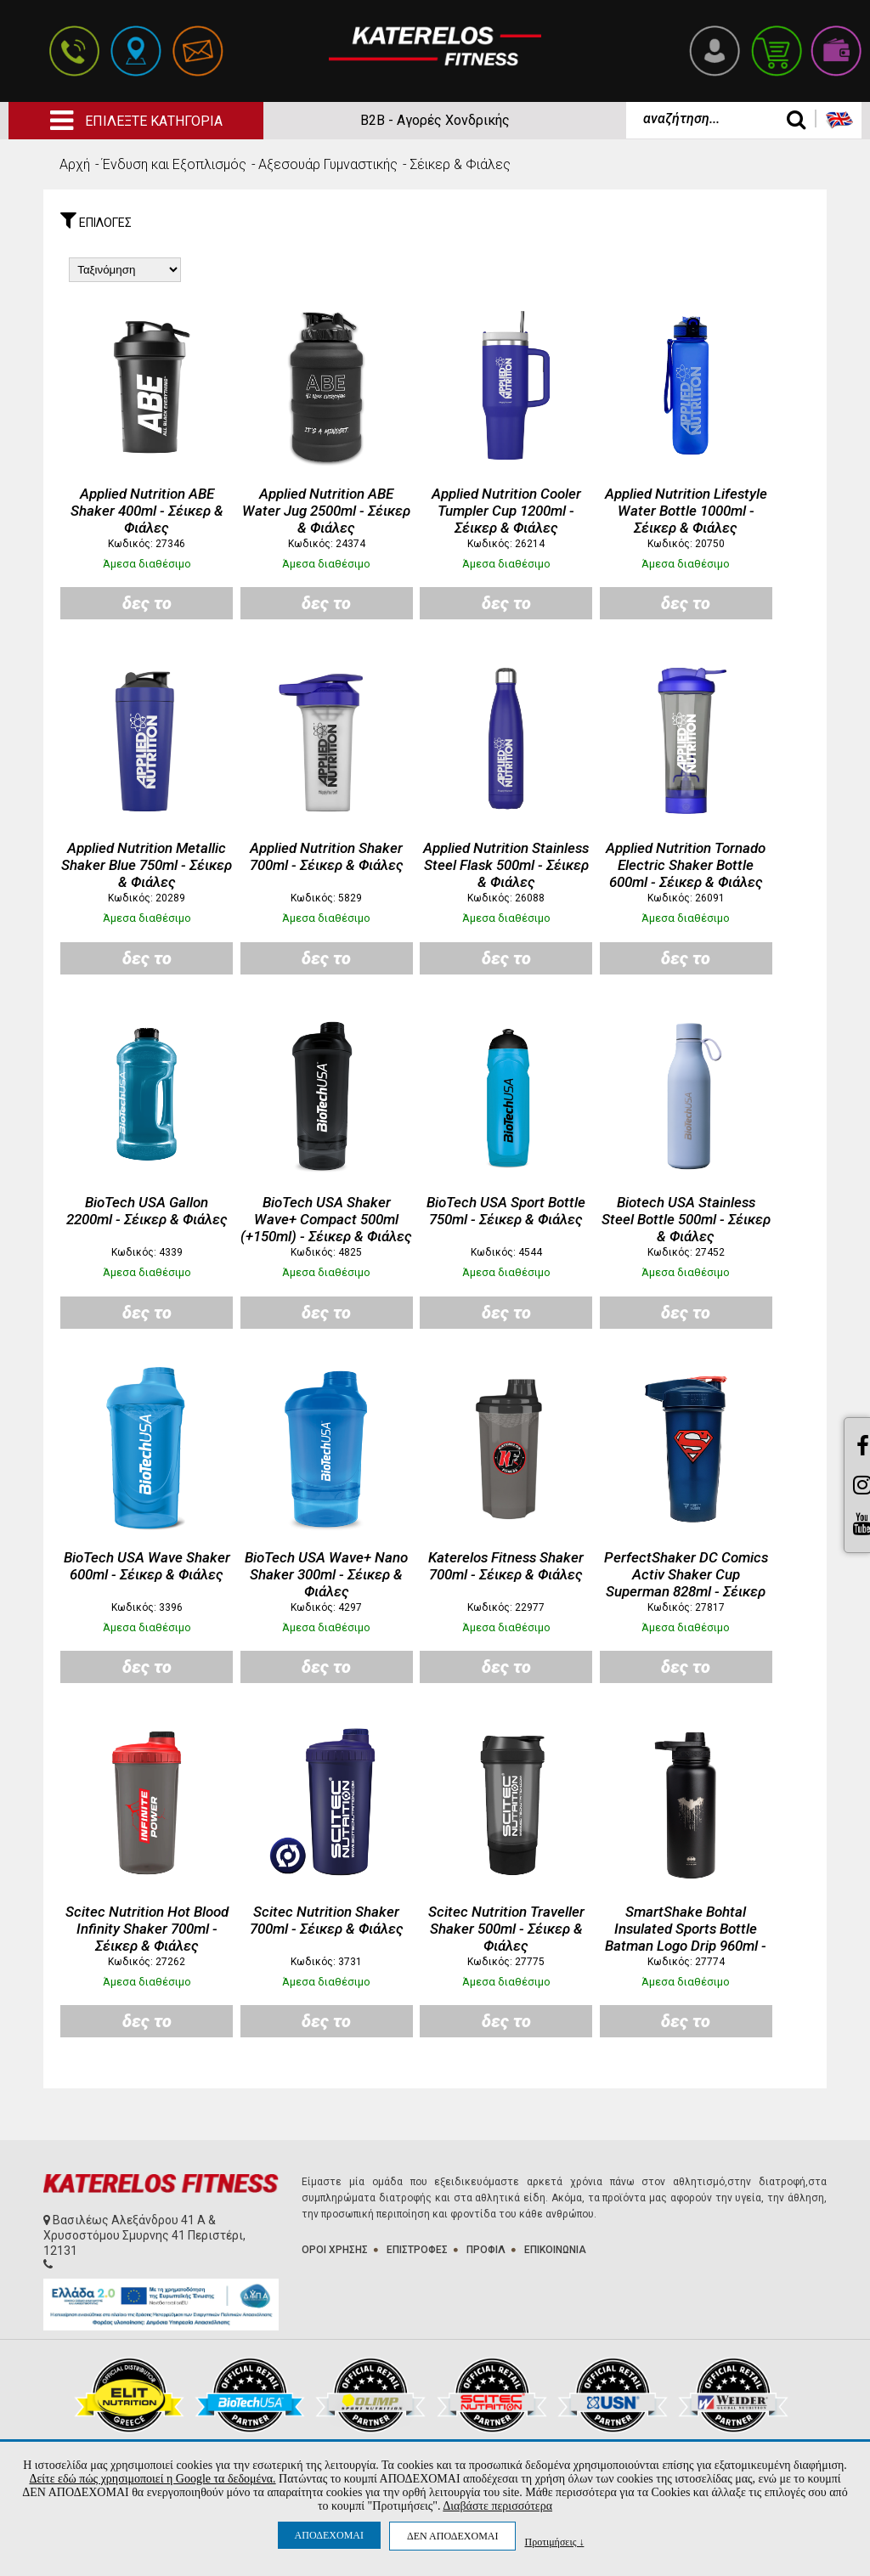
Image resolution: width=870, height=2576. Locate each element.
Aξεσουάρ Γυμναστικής (328, 164)
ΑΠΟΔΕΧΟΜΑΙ (329, 2535)
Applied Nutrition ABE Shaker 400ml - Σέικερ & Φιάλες (147, 510)
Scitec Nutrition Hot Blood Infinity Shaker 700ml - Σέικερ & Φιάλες (147, 1928)
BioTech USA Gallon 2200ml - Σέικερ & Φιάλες (147, 1211)
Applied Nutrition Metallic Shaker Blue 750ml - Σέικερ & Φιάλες (146, 864)
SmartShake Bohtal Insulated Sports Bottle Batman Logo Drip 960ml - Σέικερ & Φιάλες (685, 1937)
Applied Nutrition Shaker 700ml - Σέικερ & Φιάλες (327, 856)
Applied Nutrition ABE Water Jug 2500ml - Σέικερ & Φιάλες (326, 510)
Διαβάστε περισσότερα (497, 2506)
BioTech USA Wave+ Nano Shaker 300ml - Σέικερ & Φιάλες (326, 1574)
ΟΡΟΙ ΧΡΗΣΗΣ (335, 2250)
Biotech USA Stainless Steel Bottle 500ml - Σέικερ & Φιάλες (686, 1219)
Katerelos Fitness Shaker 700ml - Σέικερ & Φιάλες (506, 1566)
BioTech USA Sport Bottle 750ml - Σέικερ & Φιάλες (506, 1211)
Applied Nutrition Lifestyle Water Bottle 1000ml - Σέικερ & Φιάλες (686, 510)
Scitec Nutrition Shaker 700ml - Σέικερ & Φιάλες (327, 1920)
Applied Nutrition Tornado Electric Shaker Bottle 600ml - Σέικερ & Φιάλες (685, 864)
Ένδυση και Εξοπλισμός (174, 164)
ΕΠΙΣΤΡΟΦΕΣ (417, 2250)
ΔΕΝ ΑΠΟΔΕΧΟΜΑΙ (452, 2536)
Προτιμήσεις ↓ (554, 2541)
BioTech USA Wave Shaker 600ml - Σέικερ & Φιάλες (147, 1566)
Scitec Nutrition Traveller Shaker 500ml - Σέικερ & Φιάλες (506, 1928)
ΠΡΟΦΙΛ (486, 2250)
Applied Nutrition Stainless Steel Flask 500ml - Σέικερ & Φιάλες (506, 864)
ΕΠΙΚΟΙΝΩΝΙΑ (555, 2250)
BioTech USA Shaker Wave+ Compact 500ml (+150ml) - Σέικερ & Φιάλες (326, 1219)
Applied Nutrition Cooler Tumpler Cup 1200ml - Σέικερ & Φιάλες (506, 510)
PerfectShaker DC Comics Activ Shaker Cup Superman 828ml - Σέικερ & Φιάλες (686, 1583)
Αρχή (74, 164)
